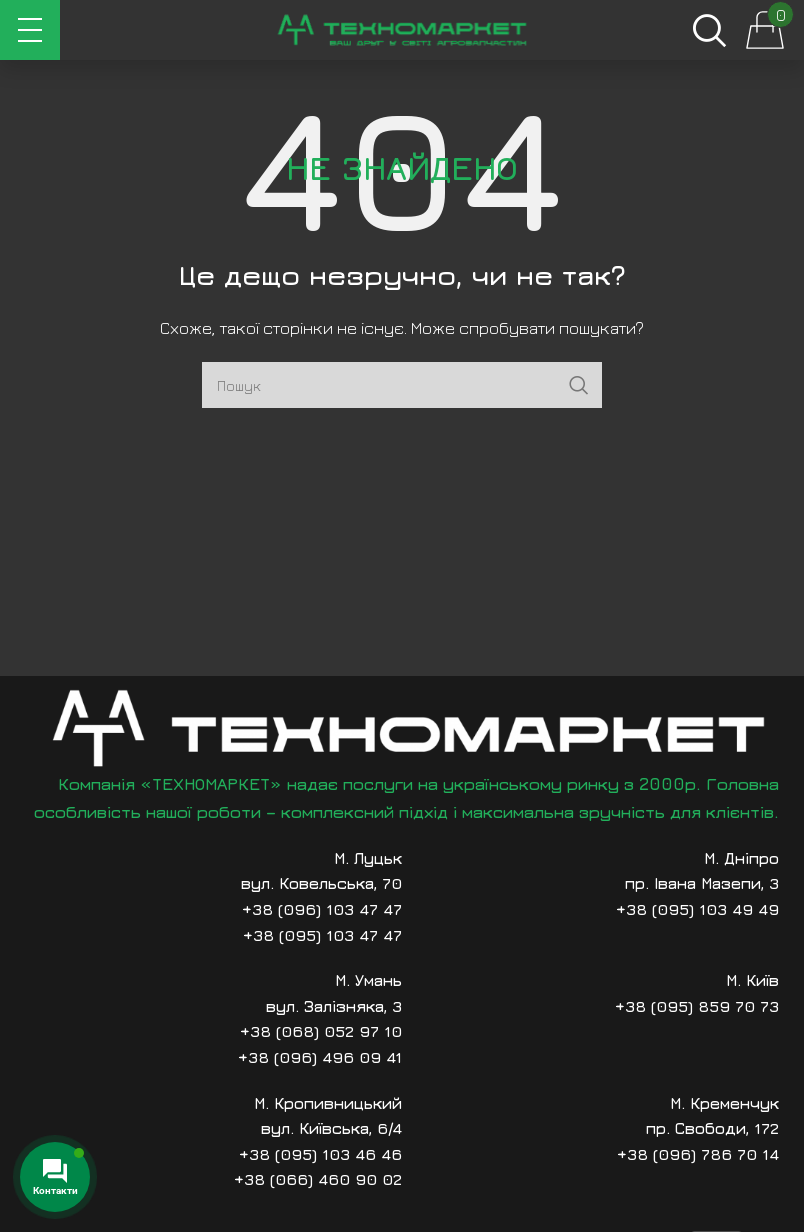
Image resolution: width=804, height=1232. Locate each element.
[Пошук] (709, 30)
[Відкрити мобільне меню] (30, 30)
